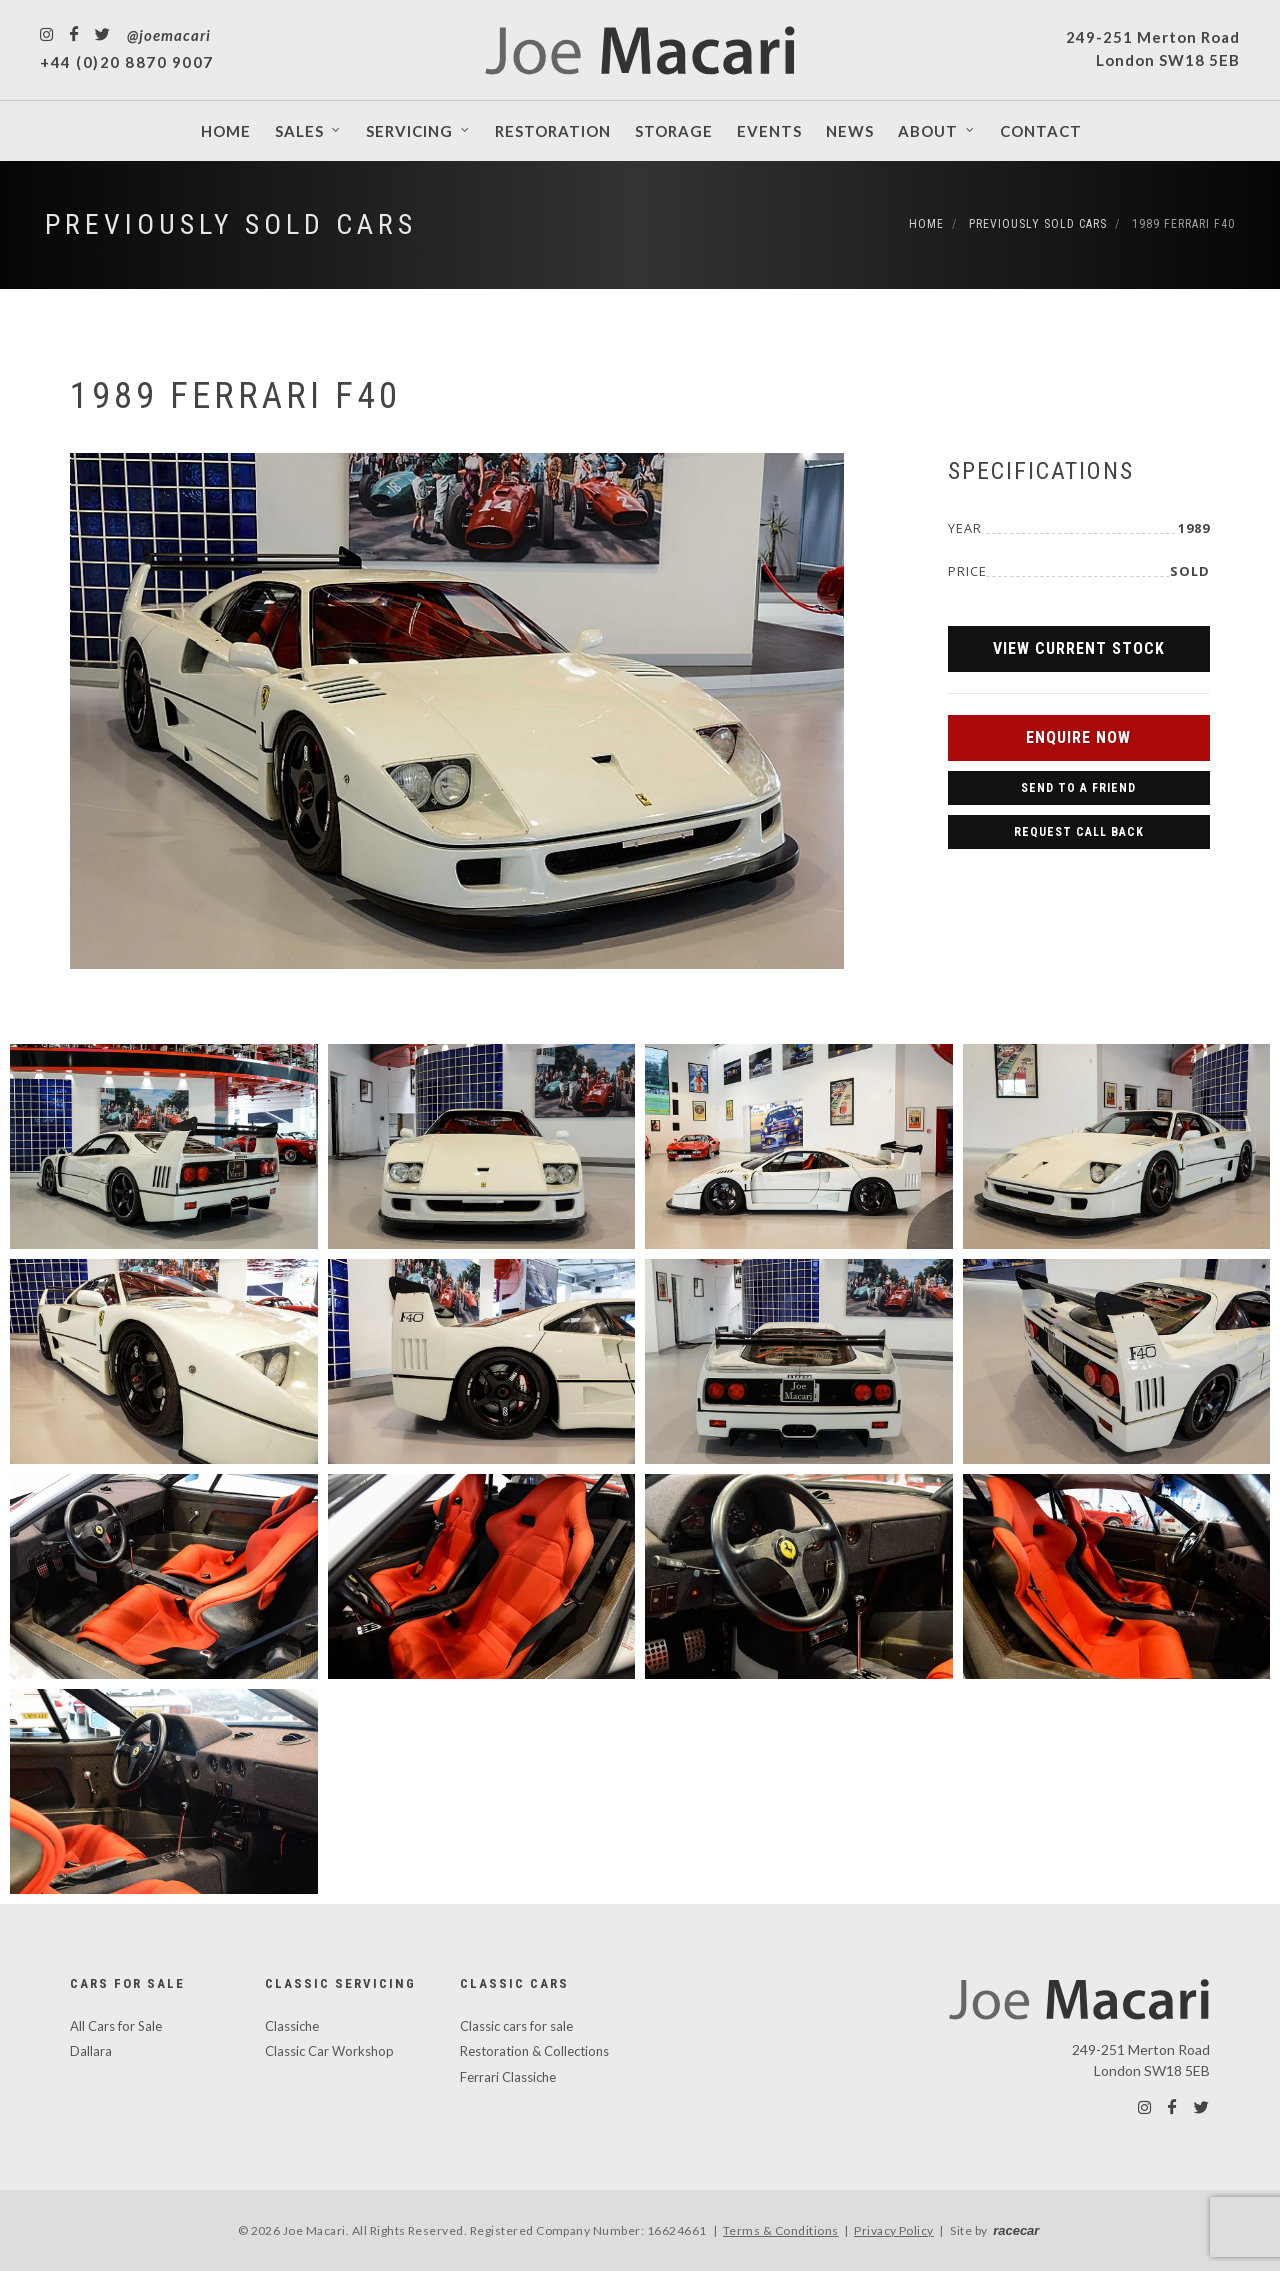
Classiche (292, 2026)
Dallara (91, 2051)
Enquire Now (1078, 737)
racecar (1016, 2230)
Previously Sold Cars (231, 224)
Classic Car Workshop (329, 2051)
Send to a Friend (1078, 788)
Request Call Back (1079, 832)
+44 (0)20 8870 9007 (127, 62)
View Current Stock (1079, 648)
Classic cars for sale (516, 2026)
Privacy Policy (894, 2230)
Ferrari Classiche (508, 2077)
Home (926, 224)
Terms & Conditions (781, 2230)
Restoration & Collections (534, 2051)
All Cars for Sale (116, 2026)
